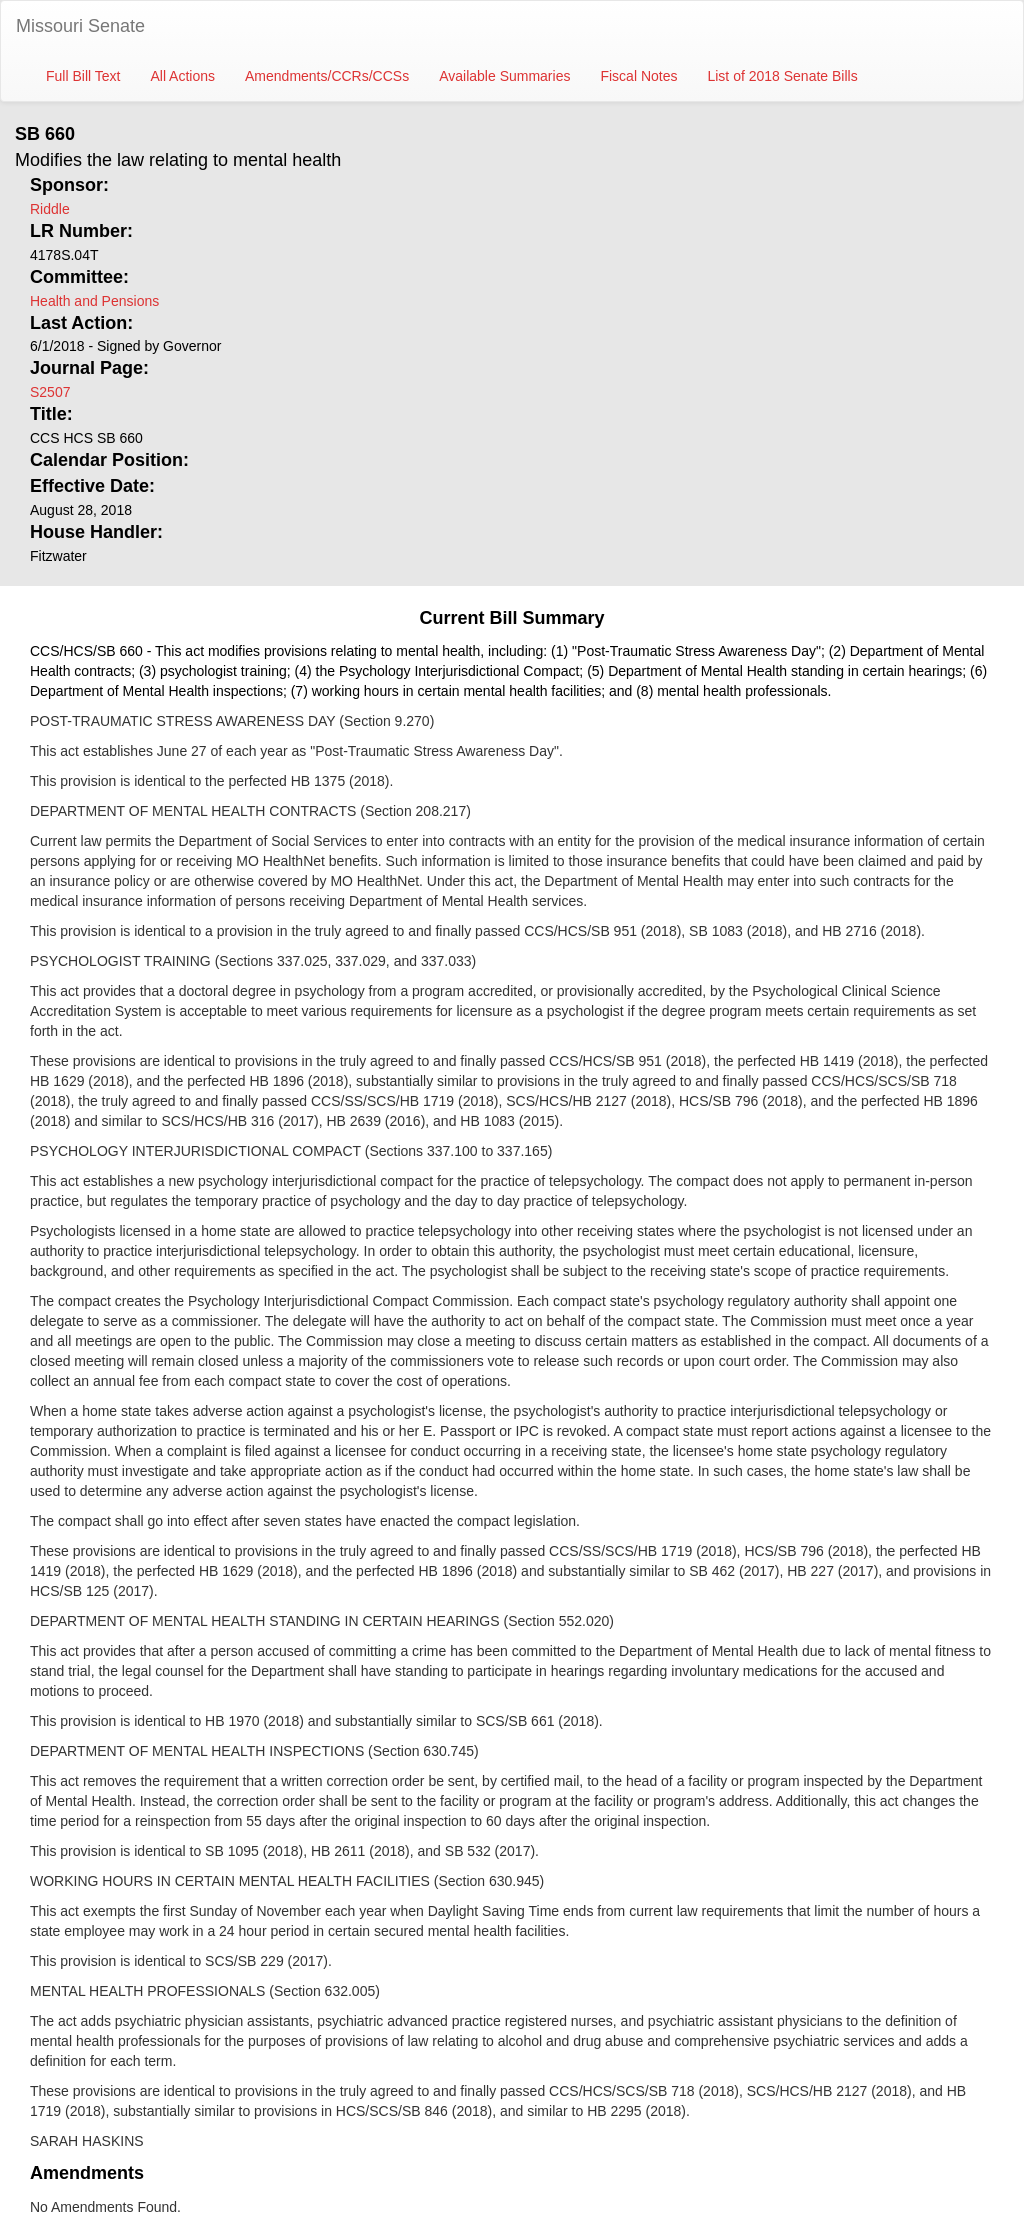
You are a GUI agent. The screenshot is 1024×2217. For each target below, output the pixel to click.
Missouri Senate (80, 26)
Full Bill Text (83, 76)
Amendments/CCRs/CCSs (327, 76)
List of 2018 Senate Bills (782, 76)
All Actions (182, 76)
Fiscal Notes (638, 76)
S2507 (50, 392)
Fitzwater (58, 556)
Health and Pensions (94, 301)
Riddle (50, 209)
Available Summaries (504, 76)
